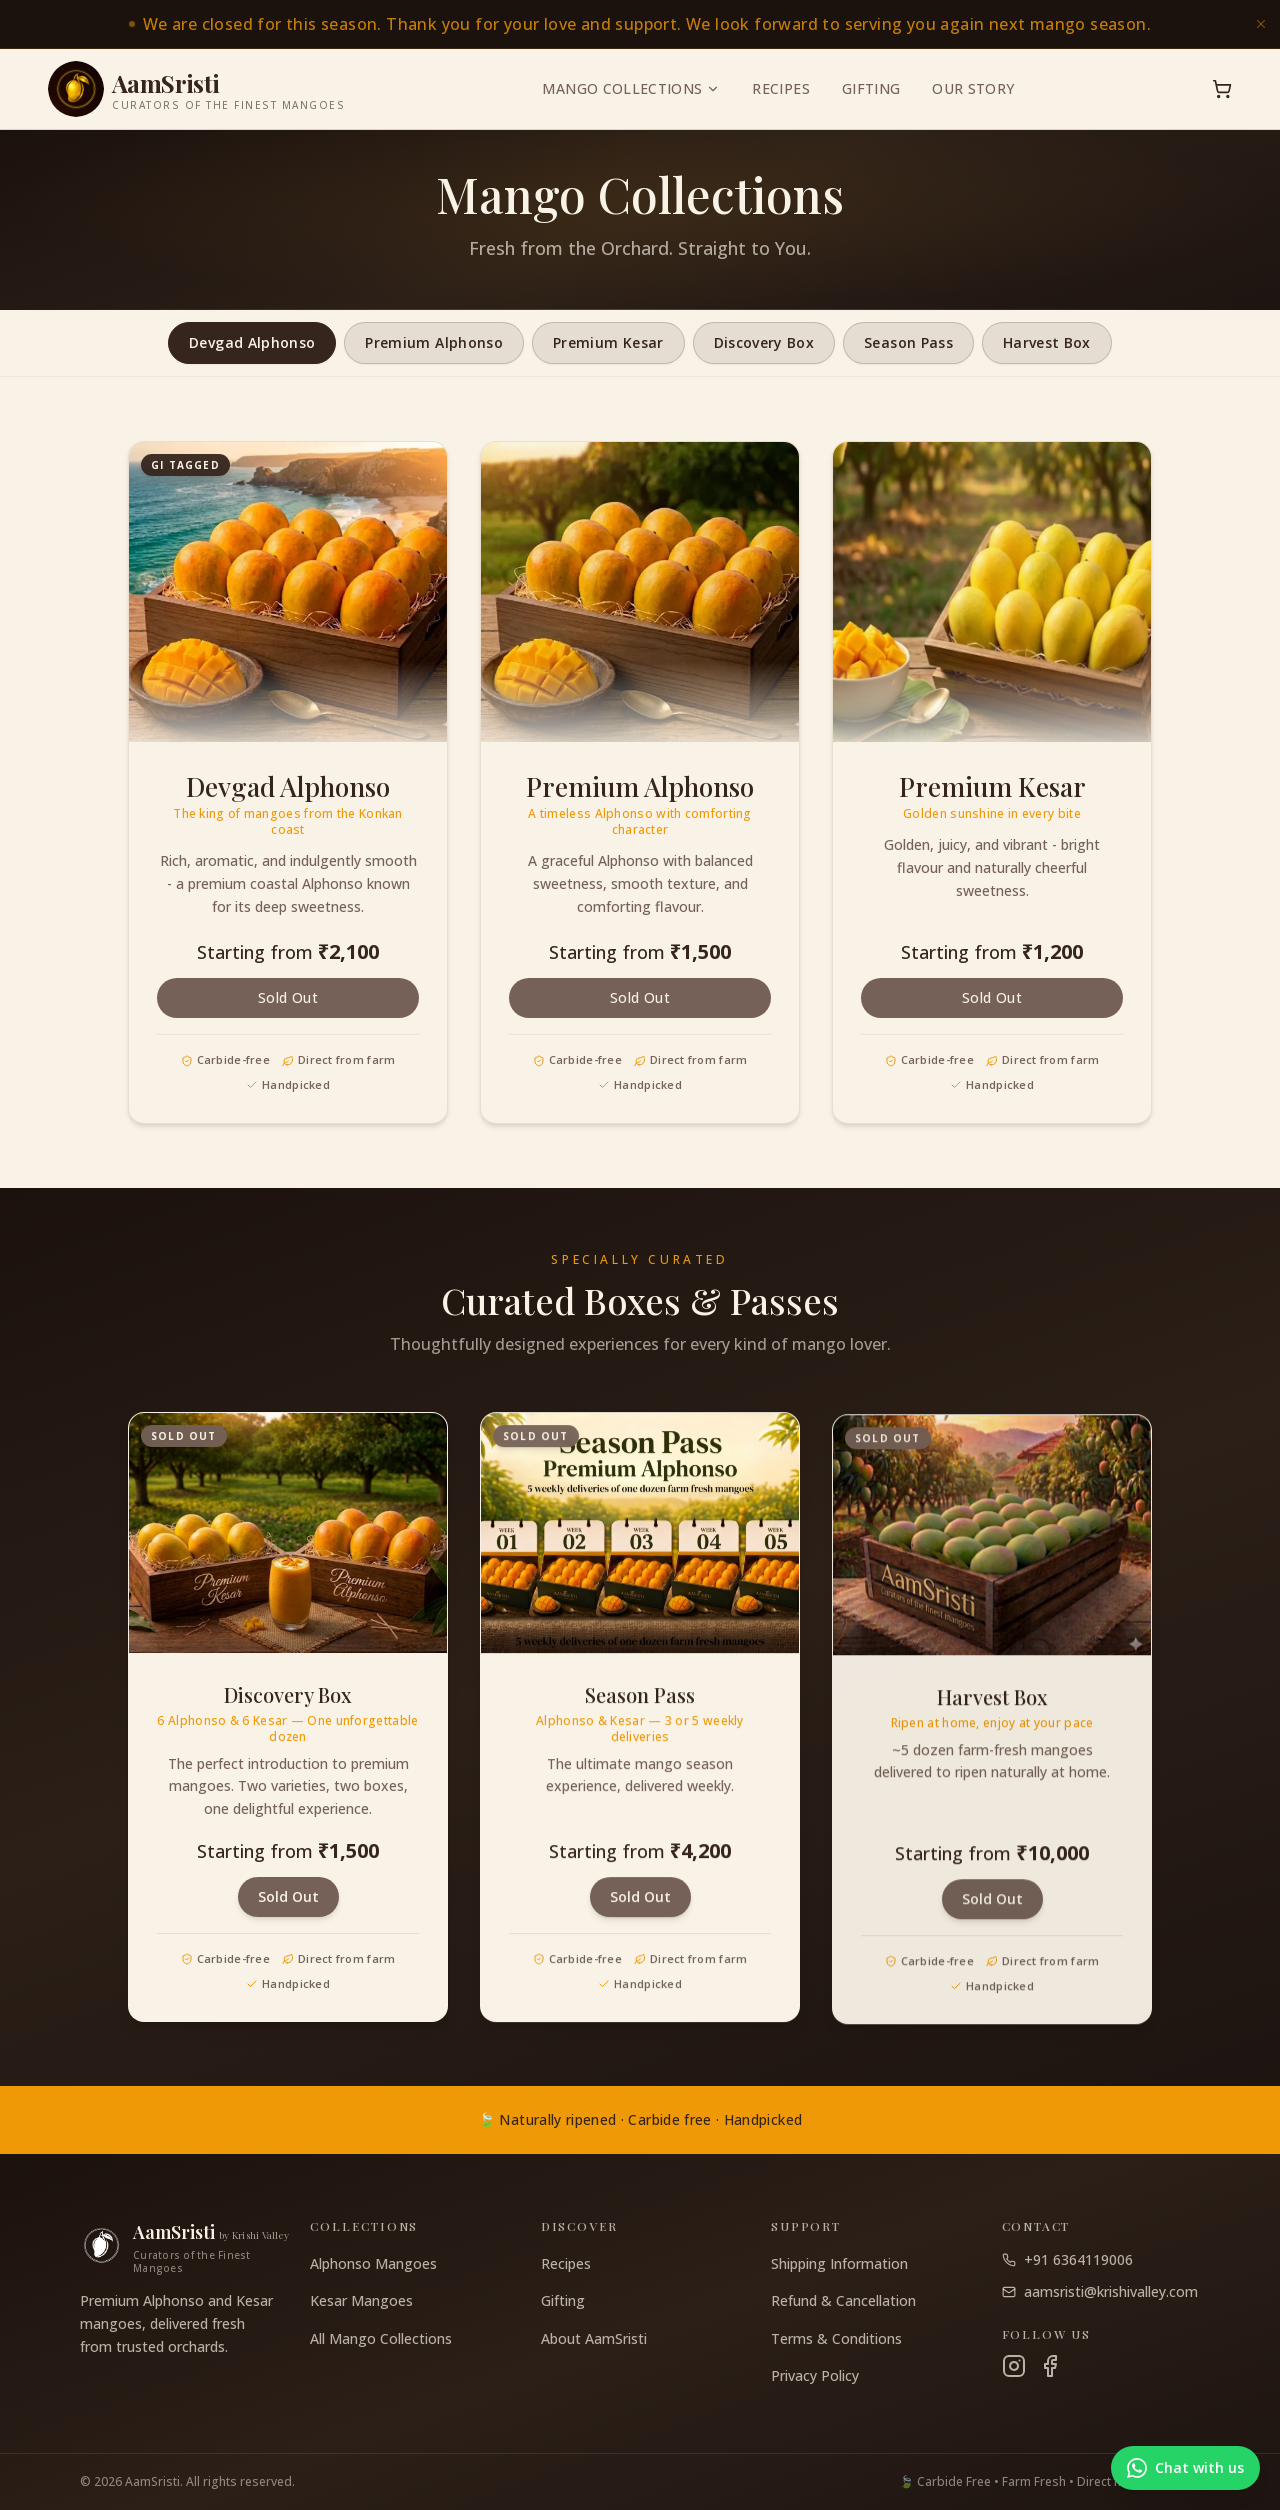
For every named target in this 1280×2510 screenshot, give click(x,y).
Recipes (780, 88)
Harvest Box (1047, 342)
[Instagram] (1014, 2366)
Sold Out (288, 997)
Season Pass (908, 342)
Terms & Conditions (836, 2338)
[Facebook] (1050, 2366)
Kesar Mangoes (361, 2300)
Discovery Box (764, 342)
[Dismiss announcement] (1261, 24)
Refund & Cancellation (843, 2300)
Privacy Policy (815, 2375)
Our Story (973, 88)
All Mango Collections (381, 2338)
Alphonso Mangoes (373, 2263)
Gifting (871, 88)
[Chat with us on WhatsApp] (1185, 2468)
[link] (640, 24)
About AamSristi (594, 2338)
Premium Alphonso (434, 342)
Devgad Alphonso (252, 342)
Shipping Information (839, 2263)
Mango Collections (631, 88)
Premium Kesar (608, 342)
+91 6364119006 (1067, 2259)
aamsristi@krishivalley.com (1100, 2291)
